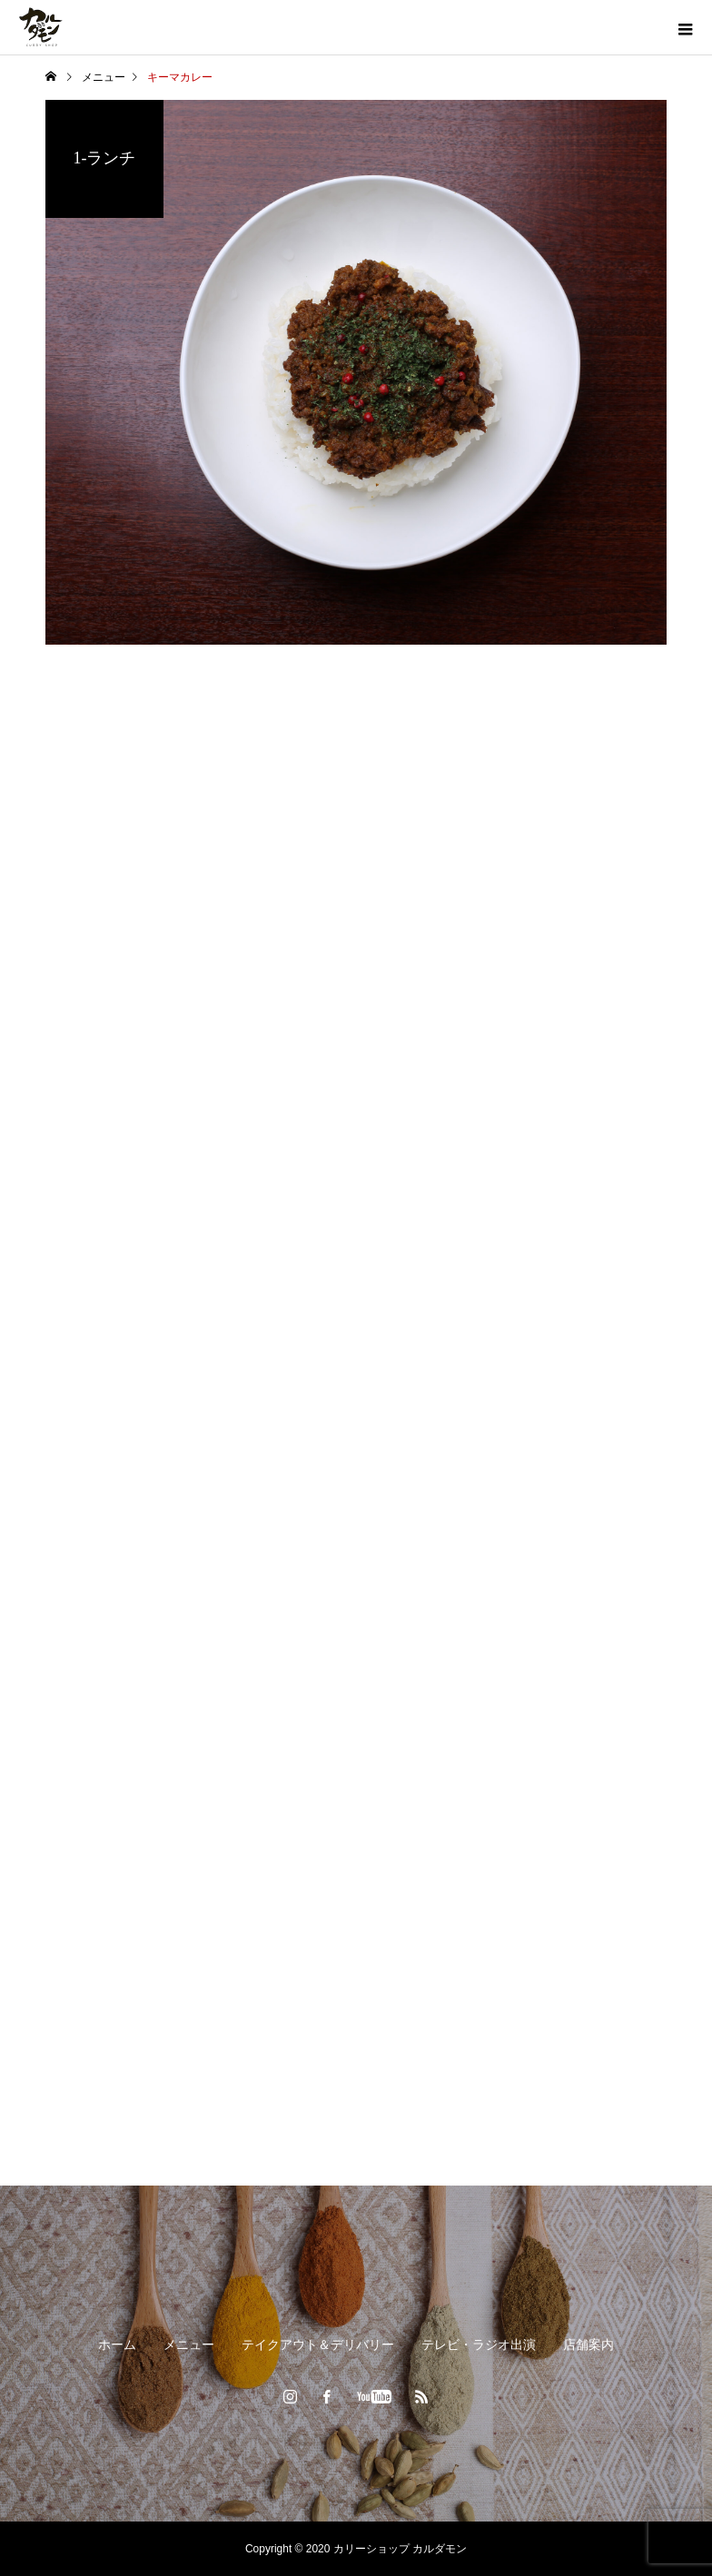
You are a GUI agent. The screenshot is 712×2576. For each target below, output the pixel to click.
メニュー (188, 2344)
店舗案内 (588, 2344)
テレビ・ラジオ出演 (478, 2344)
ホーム (117, 2344)
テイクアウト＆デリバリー (318, 2344)
